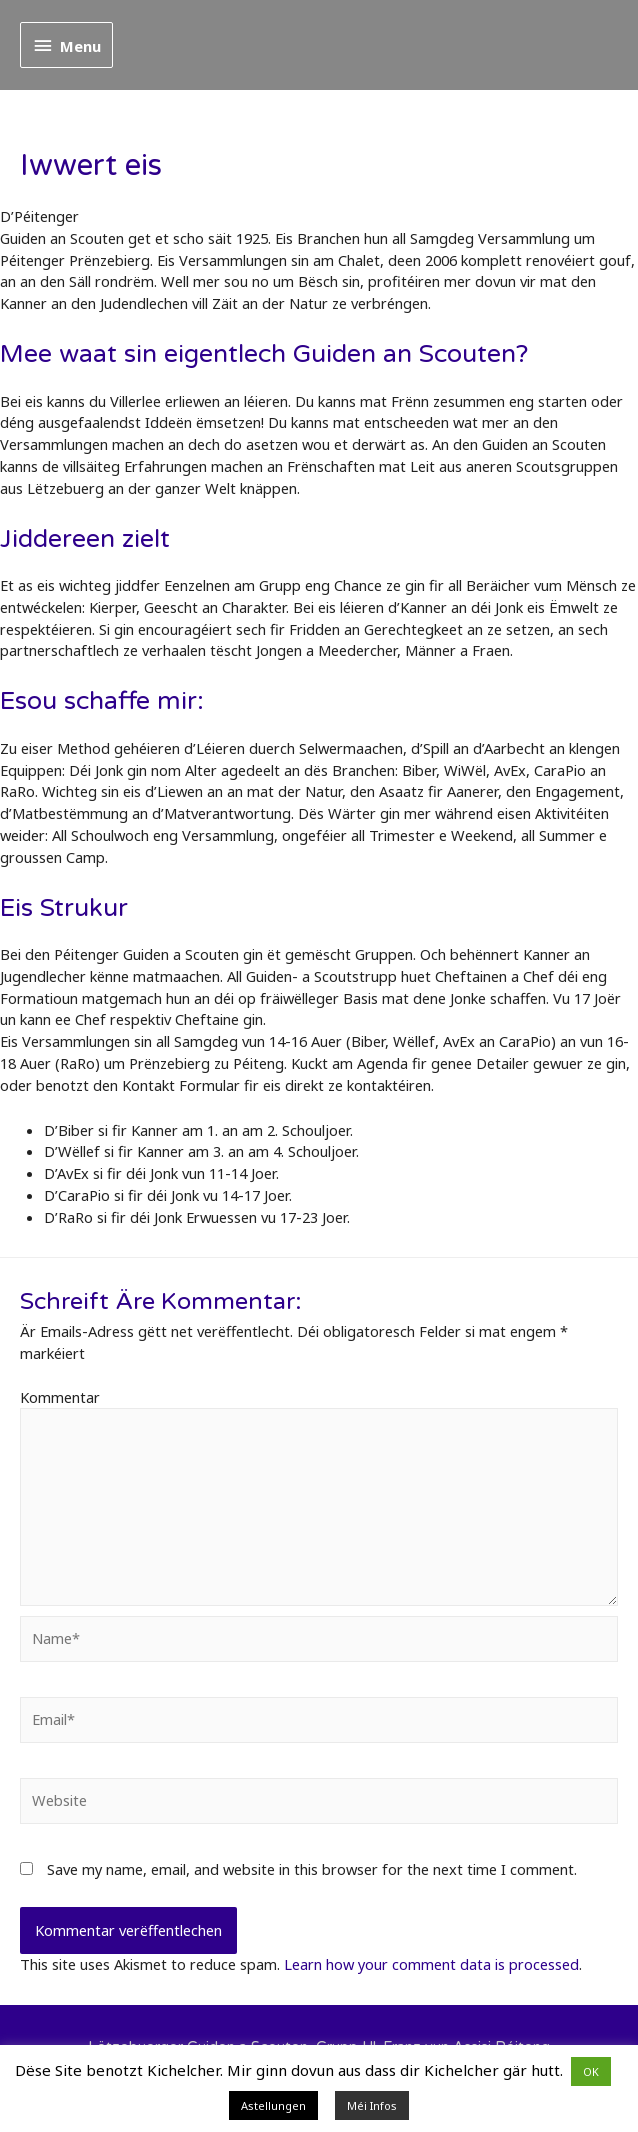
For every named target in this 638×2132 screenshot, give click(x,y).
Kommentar (60, 1397)
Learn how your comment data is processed (431, 1964)
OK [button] (591, 2071)
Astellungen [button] (273, 2105)
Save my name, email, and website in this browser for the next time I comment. (312, 1869)
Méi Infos (372, 2105)
